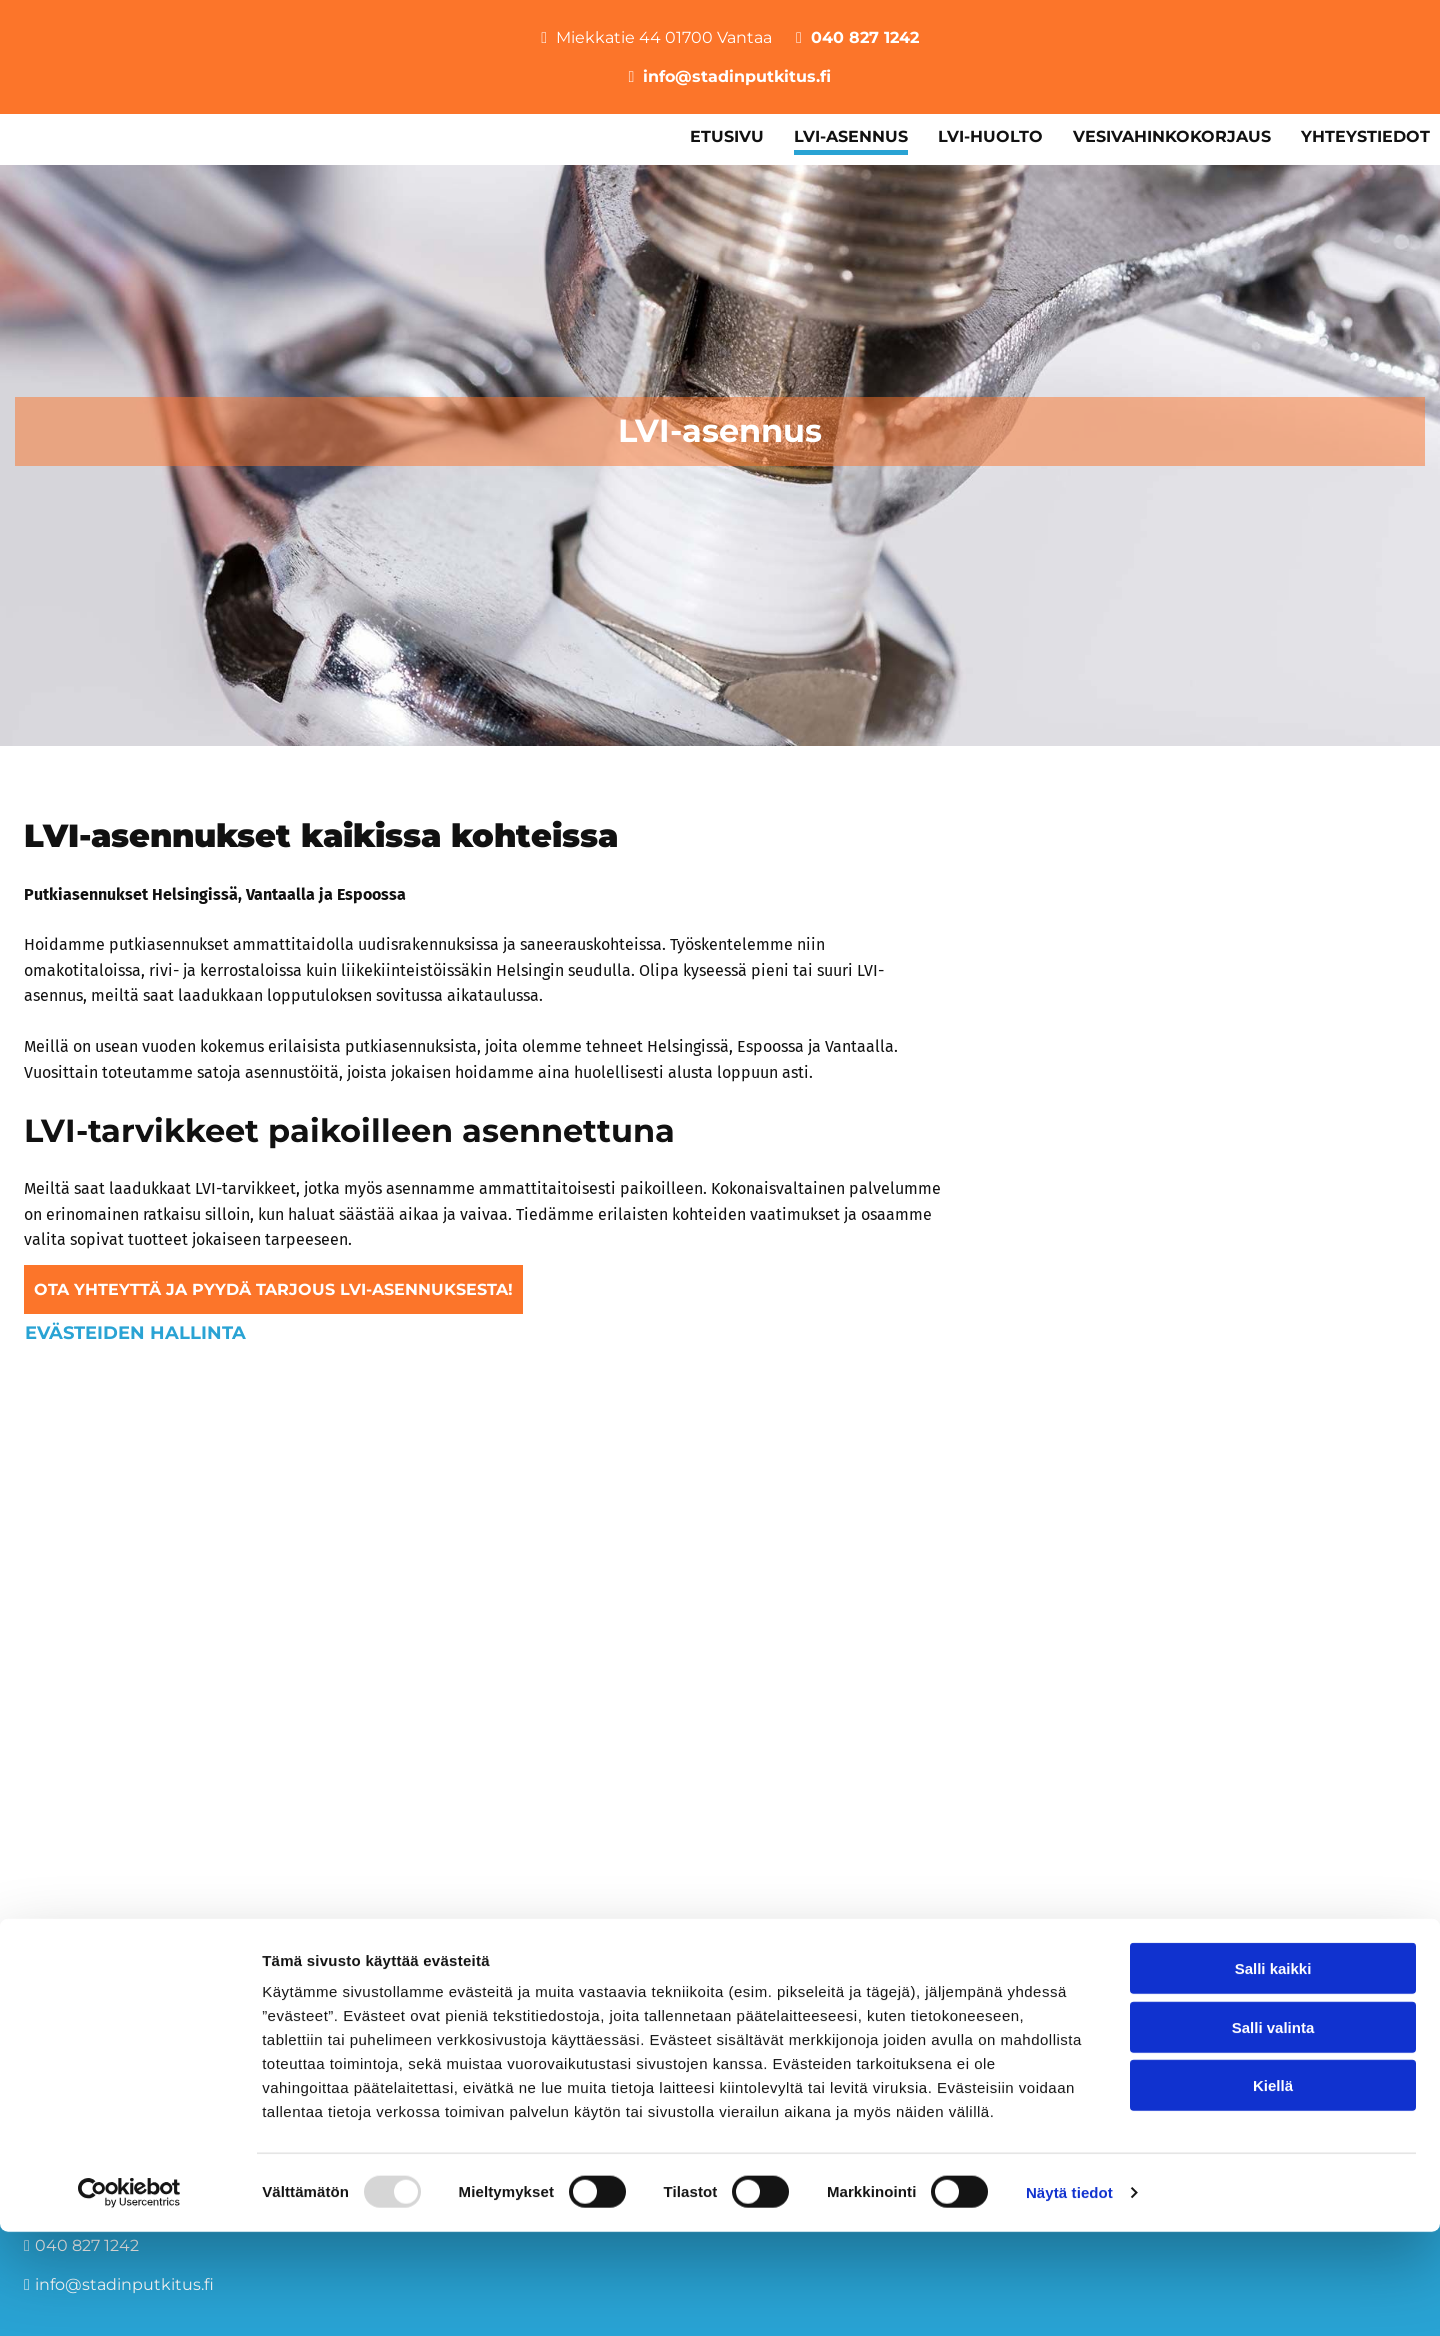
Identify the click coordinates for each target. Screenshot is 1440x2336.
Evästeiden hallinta (135, 1332)
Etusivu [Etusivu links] (727, 136)
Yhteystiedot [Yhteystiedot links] (1365, 136)
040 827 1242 (865, 37)
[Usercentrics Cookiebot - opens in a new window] (129, 2297)
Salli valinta (1273, 2131)
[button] (273, 1289)
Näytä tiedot (1069, 2296)
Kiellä (1273, 2189)
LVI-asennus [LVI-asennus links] (851, 136)
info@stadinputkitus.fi (737, 76)
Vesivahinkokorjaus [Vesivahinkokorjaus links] (1172, 136)
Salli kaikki (1273, 2072)
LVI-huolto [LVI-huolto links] (990, 136)
